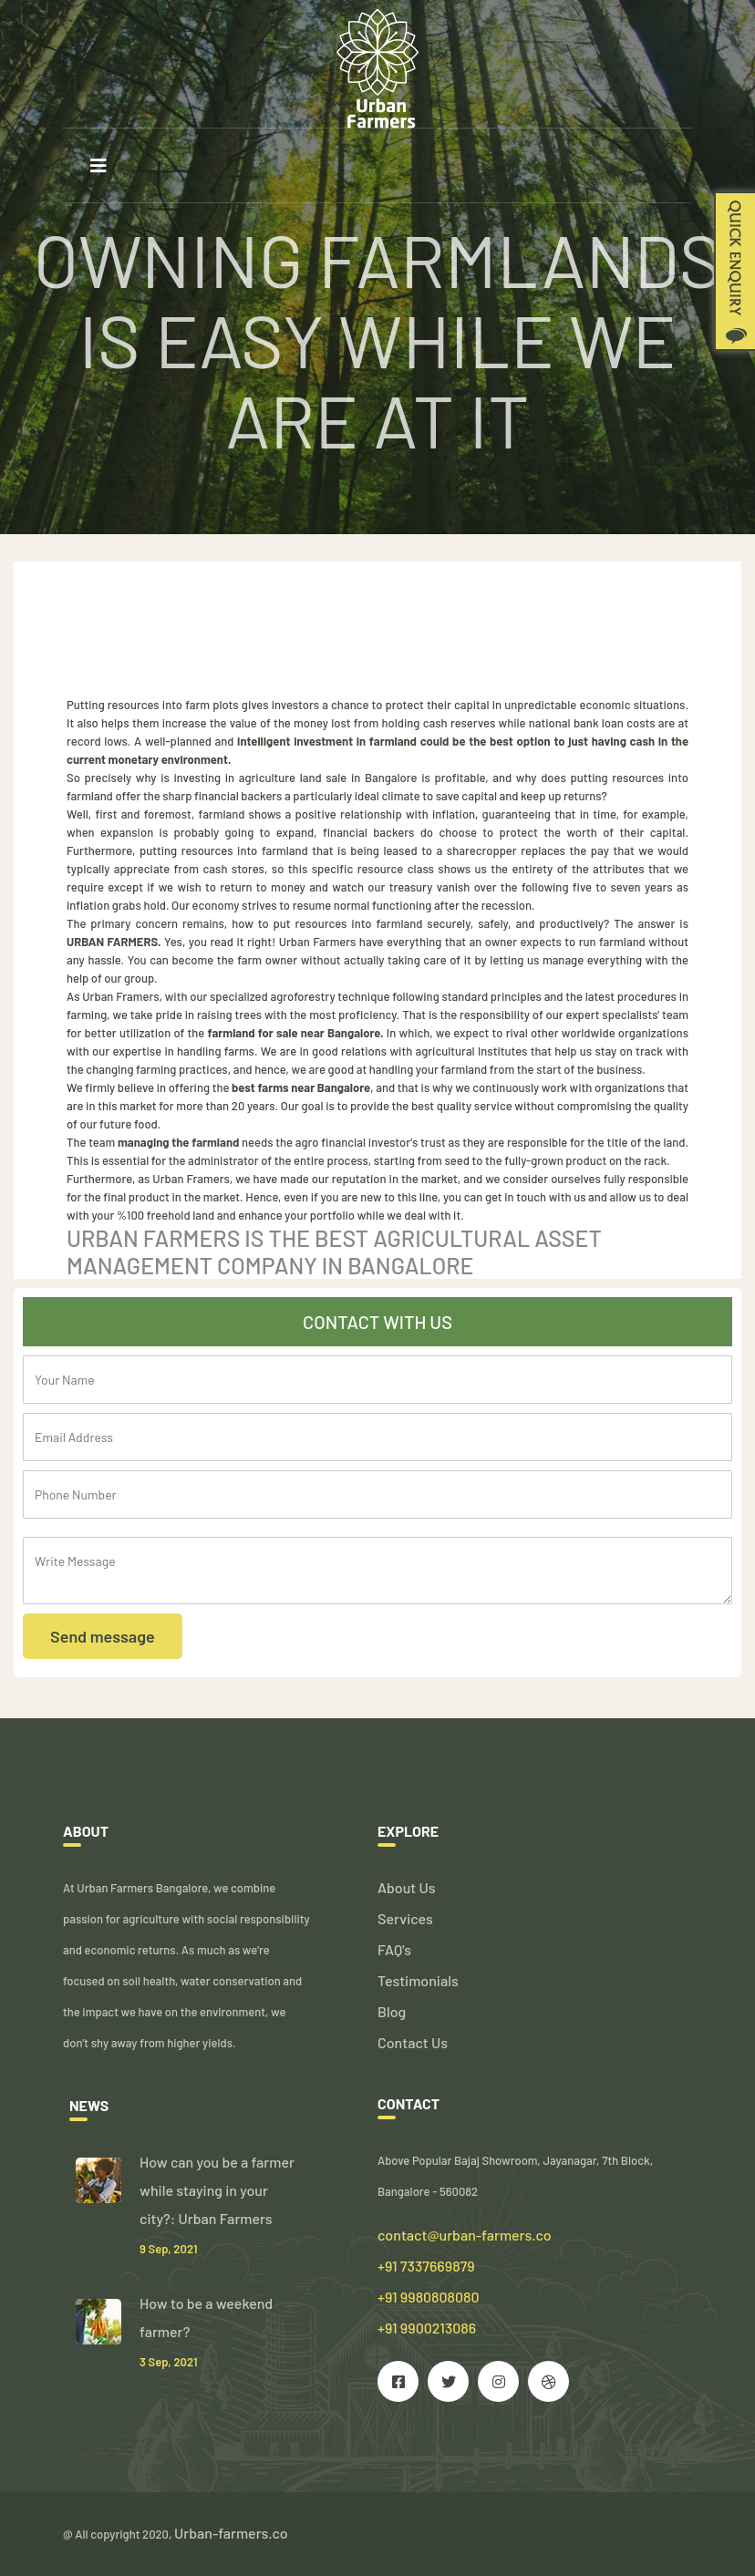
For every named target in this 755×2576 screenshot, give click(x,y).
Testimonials (418, 1980)
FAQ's (394, 1949)
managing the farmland (177, 1142)
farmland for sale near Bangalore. (296, 1032)
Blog (392, 2011)
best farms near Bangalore (301, 1087)
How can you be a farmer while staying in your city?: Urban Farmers (217, 2190)
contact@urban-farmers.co (465, 2234)
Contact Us (413, 2042)
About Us (406, 1887)
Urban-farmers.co (231, 2532)
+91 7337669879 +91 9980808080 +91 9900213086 (429, 2296)
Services (405, 1918)
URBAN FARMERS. (114, 941)
